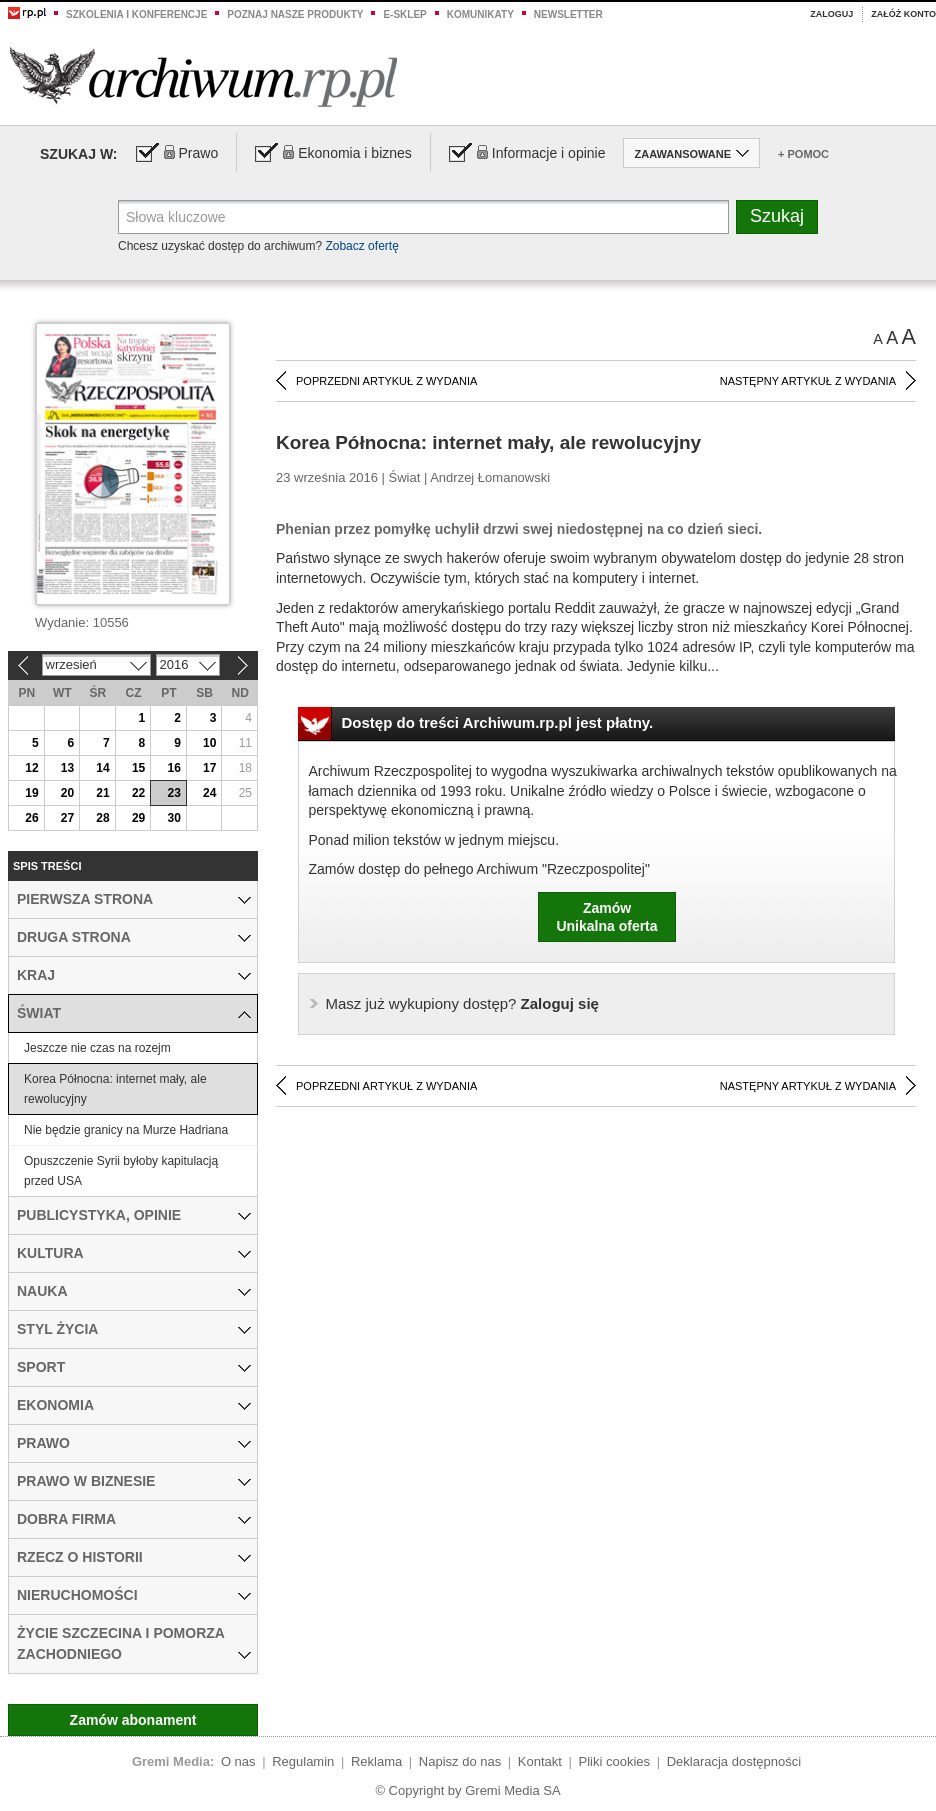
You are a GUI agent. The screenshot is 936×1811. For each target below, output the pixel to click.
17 (209, 768)
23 (173, 793)
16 (173, 768)
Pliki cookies (615, 1761)
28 (102, 818)
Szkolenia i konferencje (136, 14)
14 (102, 768)
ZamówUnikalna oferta (606, 917)
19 (31, 793)
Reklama (376, 1761)
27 (67, 818)
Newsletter (568, 14)
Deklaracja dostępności (734, 1761)
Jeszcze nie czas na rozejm (97, 1048)
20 (67, 793)
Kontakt (540, 1761)
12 (31, 768)
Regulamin (303, 1761)
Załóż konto (903, 14)
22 (138, 793)
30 (173, 818)
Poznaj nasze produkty (295, 14)
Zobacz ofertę (361, 246)
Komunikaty (480, 14)
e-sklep (404, 14)
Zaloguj (831, 14)
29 (138, 818)
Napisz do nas (460, 1761)
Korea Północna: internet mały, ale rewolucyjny (115, 1089)
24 (209, 793)
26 (31, 818)
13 (67, 768)
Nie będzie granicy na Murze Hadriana (126, 1130)
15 (138, 768)
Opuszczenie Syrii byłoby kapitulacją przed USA (121, 1171)
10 (209, 743)
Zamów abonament (133, 1720)
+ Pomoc (803, 154)
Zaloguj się (462, 1003)
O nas (238, 1761)
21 (102, 793)
